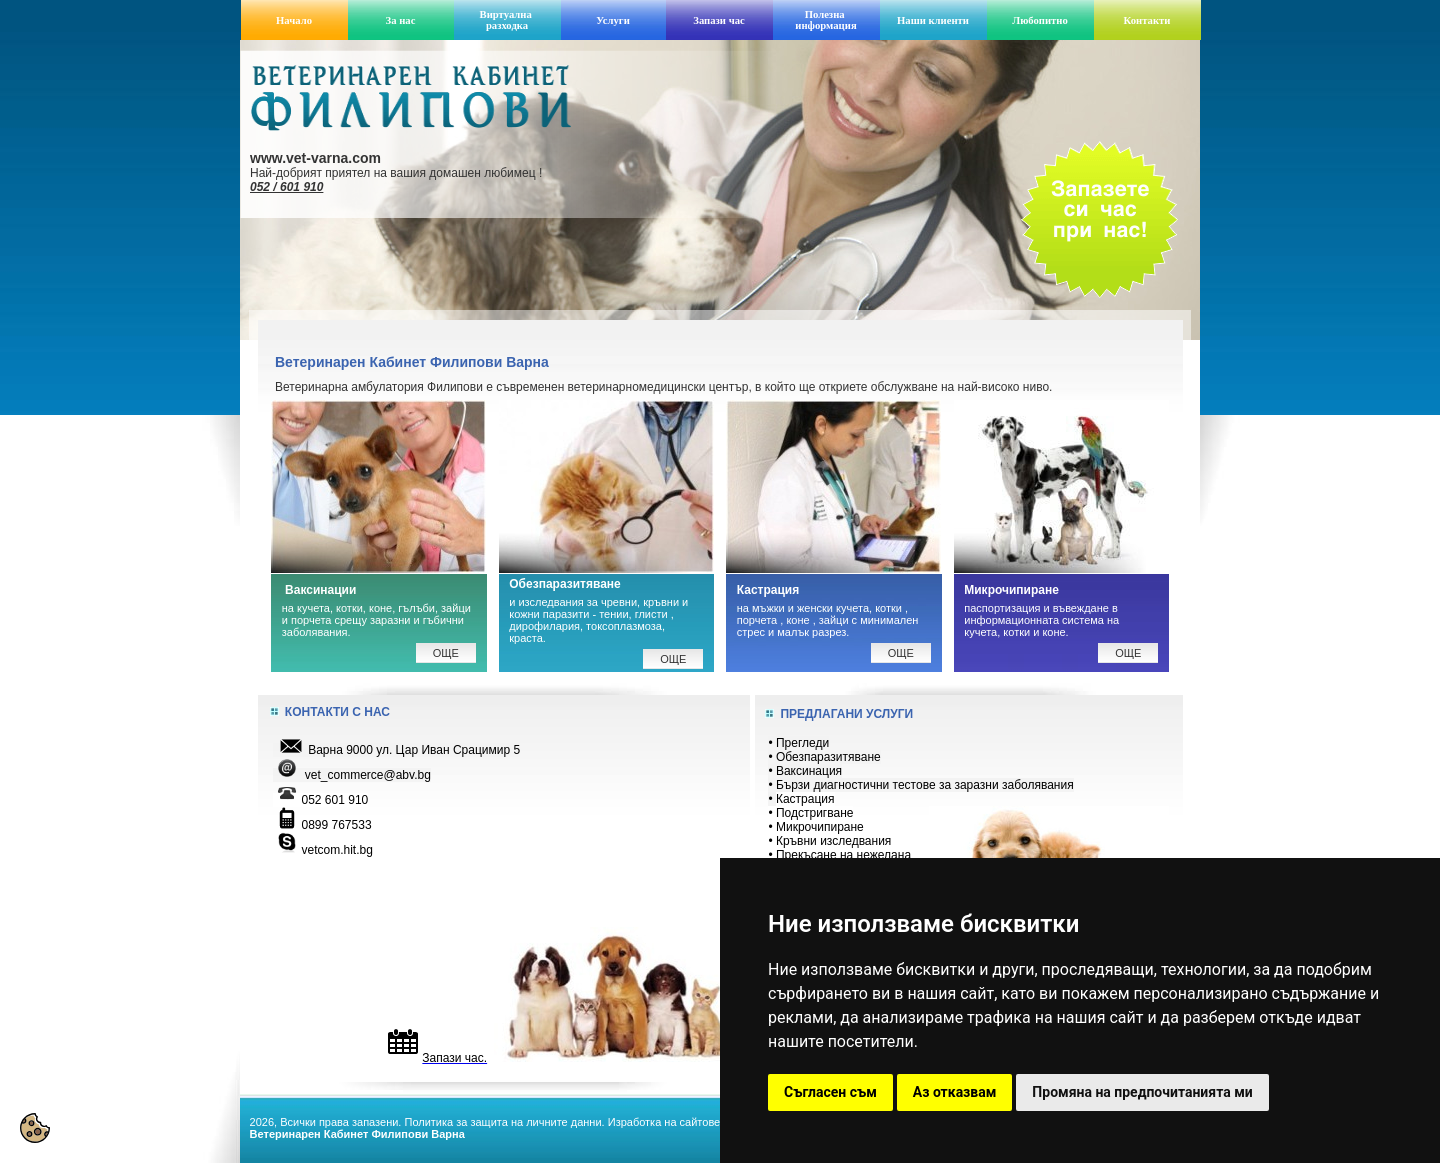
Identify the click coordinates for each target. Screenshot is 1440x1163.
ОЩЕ (901, 653)
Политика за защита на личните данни (502, 1122)
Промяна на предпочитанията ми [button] (1142, 1092)
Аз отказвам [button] (955, 1092)
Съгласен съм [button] (830, 1092)
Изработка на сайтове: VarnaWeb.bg (700, 1122)
